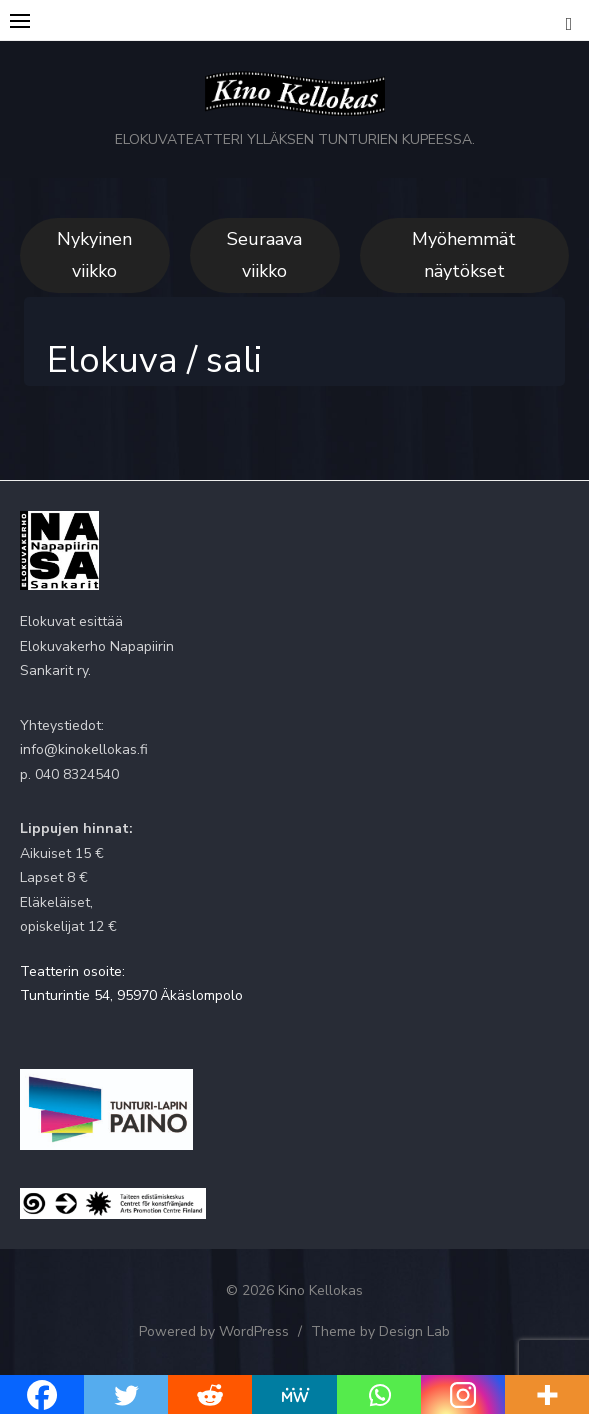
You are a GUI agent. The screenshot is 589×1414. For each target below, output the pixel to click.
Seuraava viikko (264, 255)
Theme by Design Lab (380, 1331)
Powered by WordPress (214, 1331)
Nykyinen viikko (94, 255)
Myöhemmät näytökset (464, 255)
